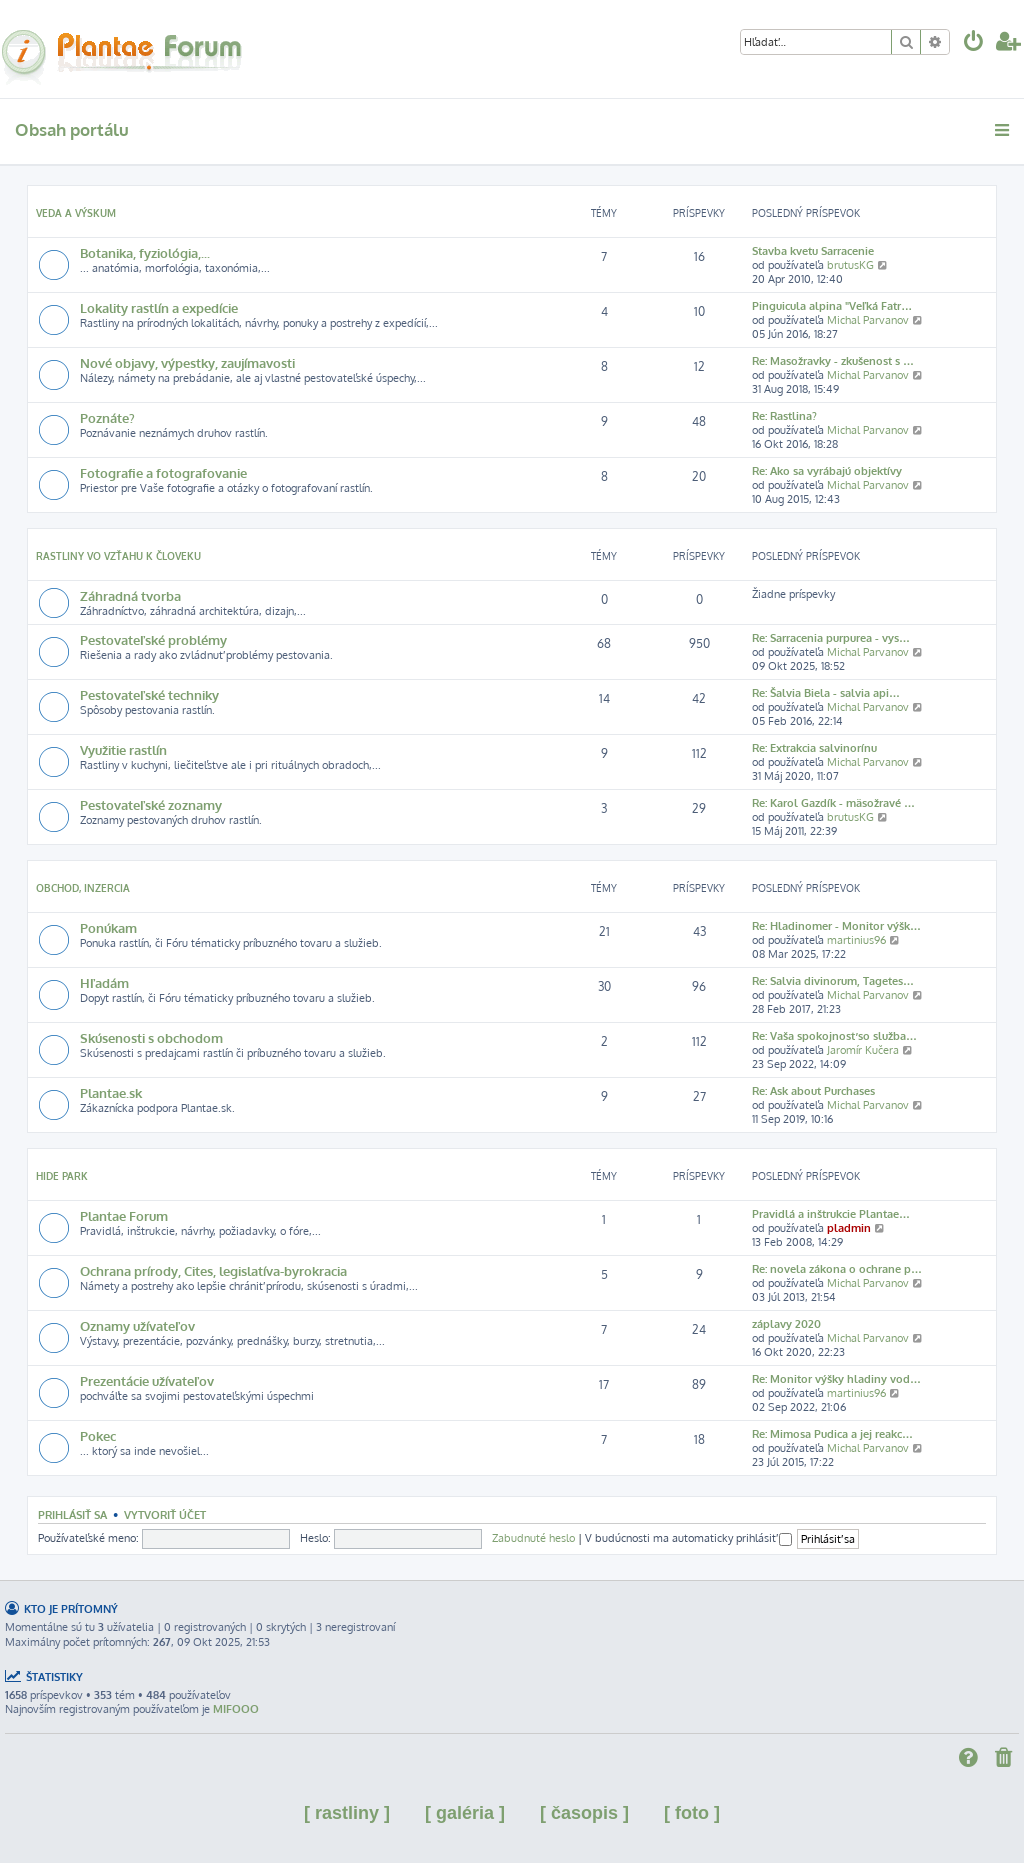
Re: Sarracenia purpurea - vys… (831, 638)
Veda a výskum (76, 213)
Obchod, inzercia (83, 888)
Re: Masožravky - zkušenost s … (833, 361)
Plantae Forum (124, 1215)
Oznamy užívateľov (137, 1325)
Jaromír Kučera (863, 1050)
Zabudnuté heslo (533, 1538)
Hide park (62, 1176)
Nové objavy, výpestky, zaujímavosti (187, 362)
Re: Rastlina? (784, 416)
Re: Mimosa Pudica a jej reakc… (832, 1434)
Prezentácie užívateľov (147, 1380)
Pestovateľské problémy (153, 639)
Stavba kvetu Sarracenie (813, 251)
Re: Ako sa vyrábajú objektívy (827, 471)
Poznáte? (107, 417)
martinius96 (856, 940)
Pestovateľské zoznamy (151, 804)
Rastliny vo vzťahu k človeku (118, 556)
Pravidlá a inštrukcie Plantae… (831, 1214)
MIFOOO (236, 1709)
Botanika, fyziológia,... (145, 252)
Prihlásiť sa (72, 1514)
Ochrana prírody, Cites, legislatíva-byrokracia (213, 1270)
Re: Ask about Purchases (813, 1091)
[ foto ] (692, 1813)
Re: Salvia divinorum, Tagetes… (833, 981)
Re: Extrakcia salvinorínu (814, 748)
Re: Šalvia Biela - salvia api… (826, 693)
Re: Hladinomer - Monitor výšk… (836, 926)
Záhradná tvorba (130, 595)
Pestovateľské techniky (149, 694)
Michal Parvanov (868, 320)
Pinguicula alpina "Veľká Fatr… (832, 306)
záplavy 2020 (786, 1324)
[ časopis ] (584, 1813)
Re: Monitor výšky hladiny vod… (836, 1379)
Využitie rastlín (123, 749)
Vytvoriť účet (165, 1514)
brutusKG (850, 265)
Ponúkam (108, 927)
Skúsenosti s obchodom (151, 1037)
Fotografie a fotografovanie (163, 472)
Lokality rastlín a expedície (159, 307)
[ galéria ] (465, 1813)
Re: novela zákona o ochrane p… (837, 1269)
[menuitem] (974, 43)
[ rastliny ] (347, 1813)
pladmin (849, 1228)
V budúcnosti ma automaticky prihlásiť (688, 1538)
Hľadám (104, 982)
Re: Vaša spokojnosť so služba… (834, 1036)
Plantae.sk (111, 1092)
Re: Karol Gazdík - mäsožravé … (833, 803)
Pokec (98, 1435)
